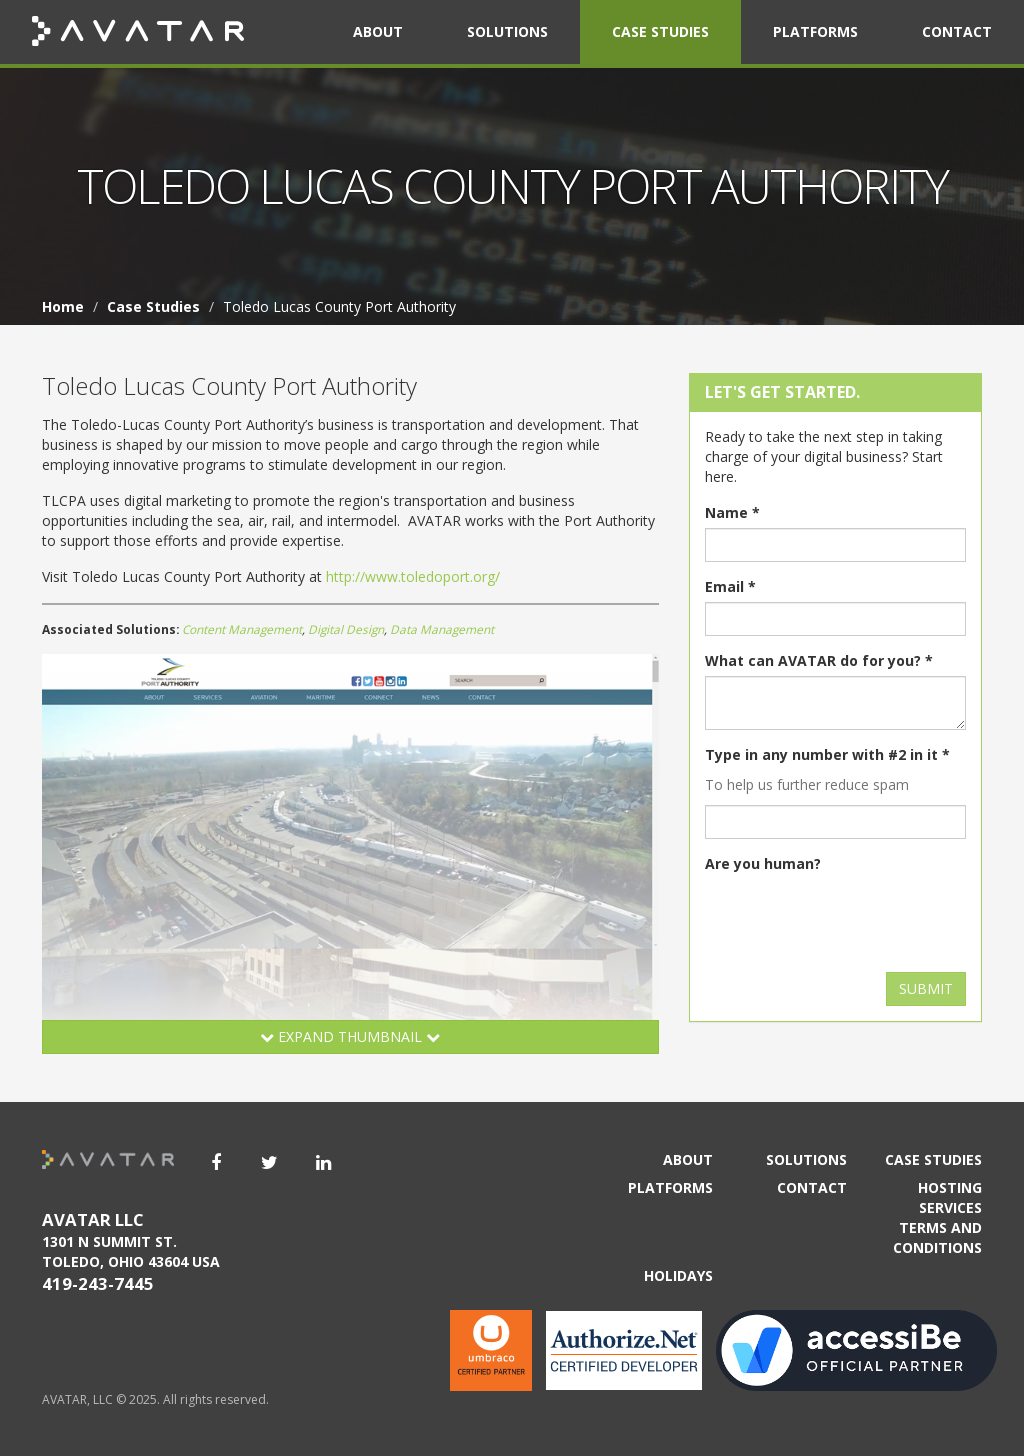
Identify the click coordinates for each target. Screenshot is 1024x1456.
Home (63, 306)
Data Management (442, 629)
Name (732, 512)
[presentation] (857, 918)
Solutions (507, 31)
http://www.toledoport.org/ (413, 576)
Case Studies (660, 31)
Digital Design (346, 629)
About (378, 31)
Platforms (815, 31)
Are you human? (763, 863)
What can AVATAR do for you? (819, 660)
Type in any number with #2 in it (827, 754)
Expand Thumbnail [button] (350, 1036)
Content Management (242, 629)
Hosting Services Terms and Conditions (937, 1217)
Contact (957, 31)
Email (730, 586)
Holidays (678, 1275)
